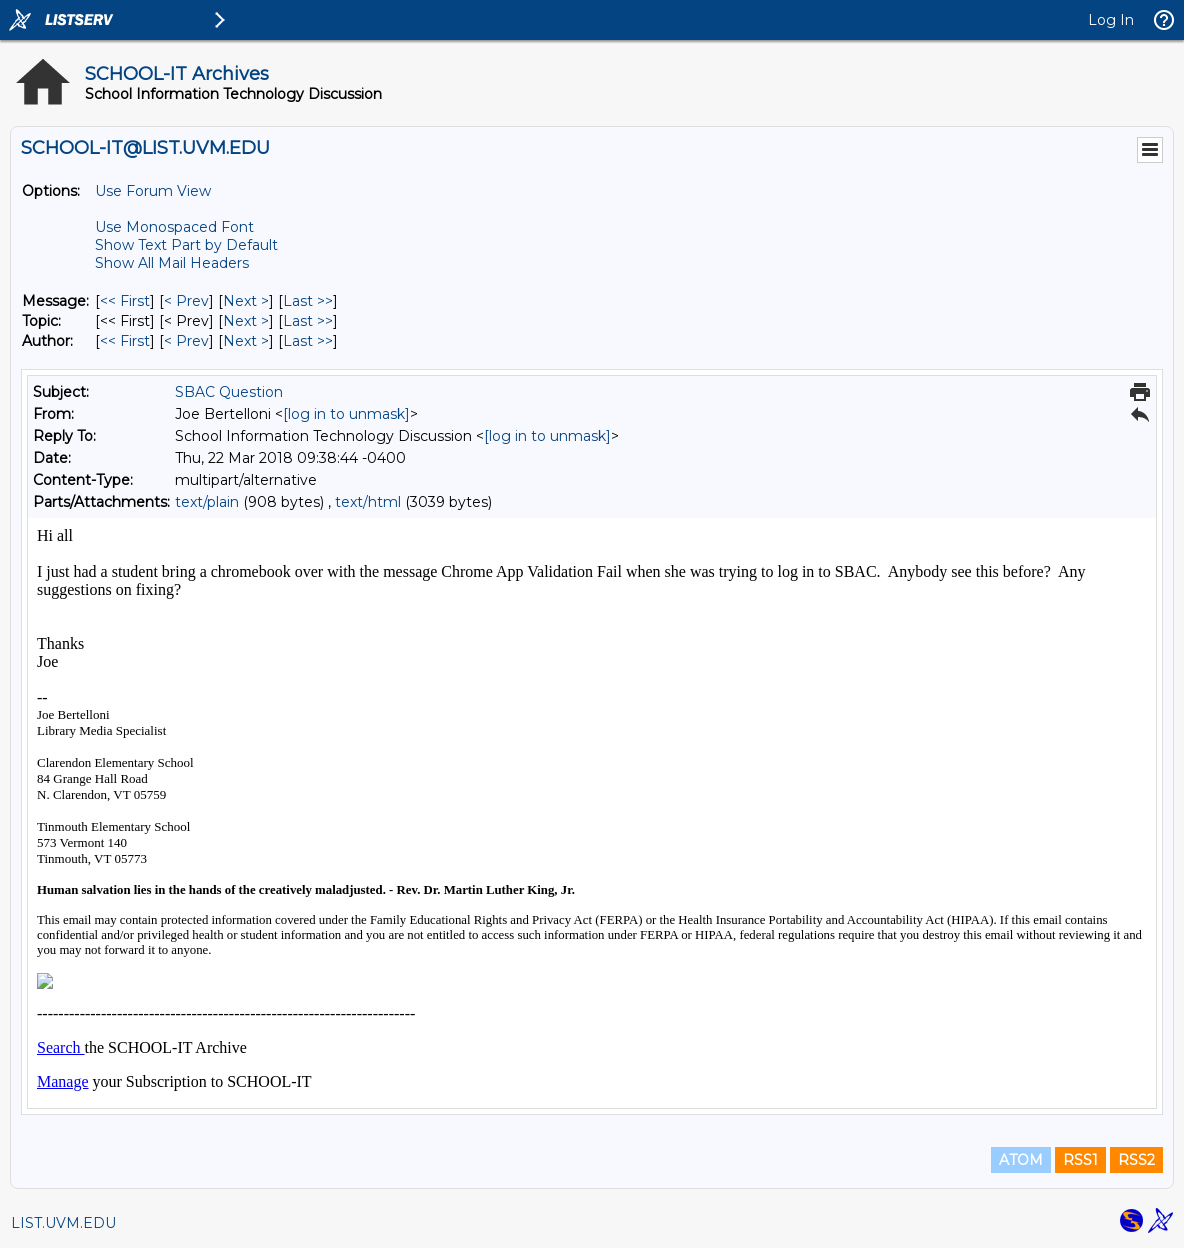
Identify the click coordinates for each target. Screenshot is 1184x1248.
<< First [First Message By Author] (125, 341)
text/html (368, 502)
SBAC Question (229, 392)
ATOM (1021, 1160)
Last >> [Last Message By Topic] (308, 321)
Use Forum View (153, 191)
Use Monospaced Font (174, 227)
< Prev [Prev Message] (186, 301)
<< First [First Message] (125, 301)
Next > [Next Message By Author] (246, 341)
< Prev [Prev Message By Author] (186, 341)
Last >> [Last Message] (308, 301)
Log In (1111, 20)
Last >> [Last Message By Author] (308, 341)
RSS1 (1080, 1160)
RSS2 (1136, 1160)
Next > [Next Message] (246, 301)
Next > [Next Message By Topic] (246, 321)
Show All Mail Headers (172, 263)
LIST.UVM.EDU (63, 1223)
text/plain (207, 502)
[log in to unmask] (346, 414)
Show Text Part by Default (186, 245)
